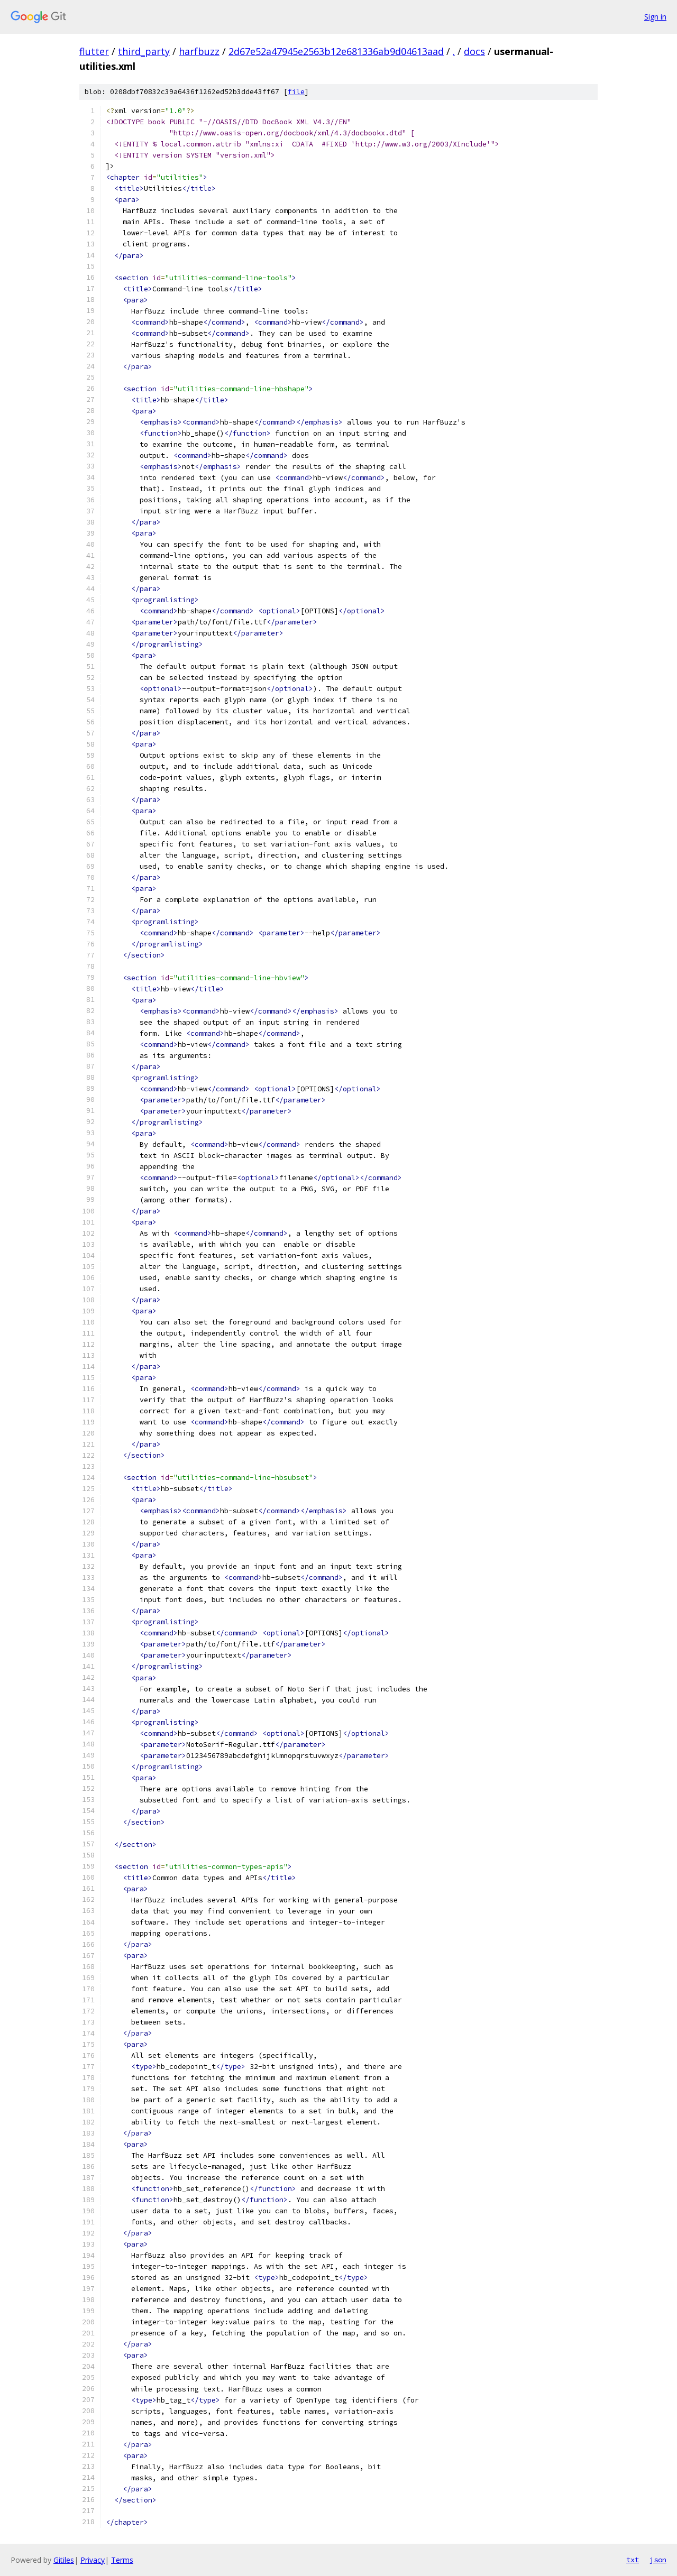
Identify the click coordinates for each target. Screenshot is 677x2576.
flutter (94, 51)
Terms (122, 2560)
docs (474, 51)
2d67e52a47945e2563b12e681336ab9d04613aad (336, 51)
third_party (144, 51)
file (296, 91)
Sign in (655, 17)
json (657, 2559)
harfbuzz (199, 51)
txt (632, 2559)
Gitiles (63, 2560)
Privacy (92, 2560)
